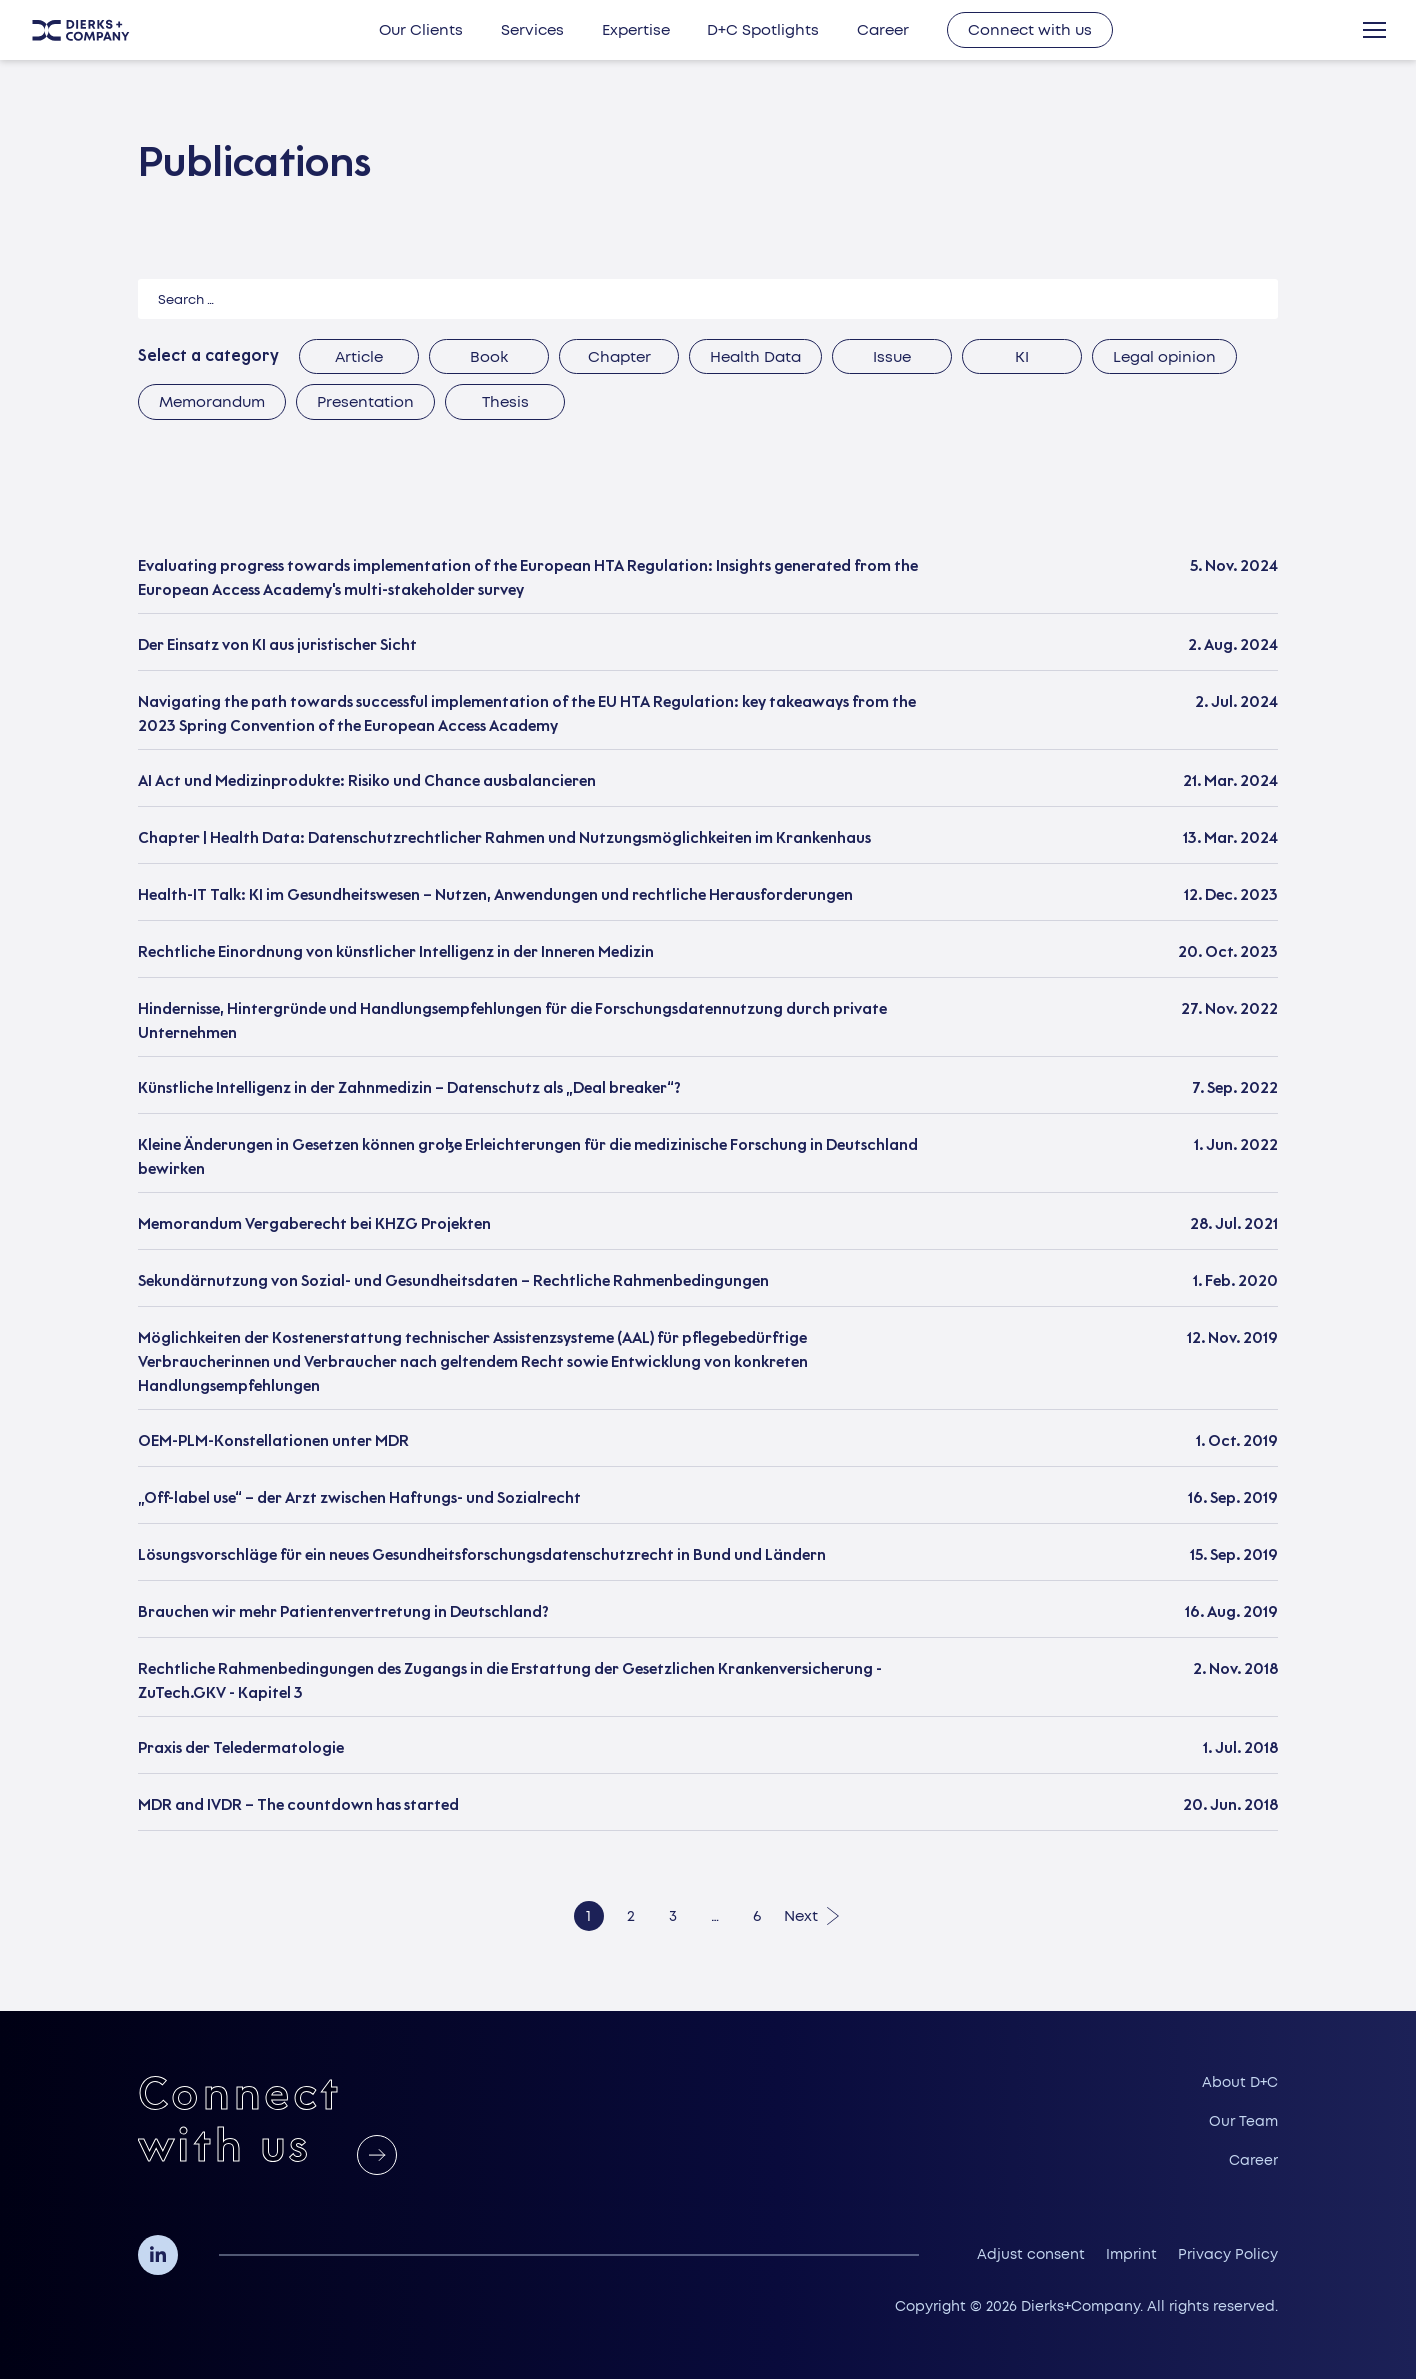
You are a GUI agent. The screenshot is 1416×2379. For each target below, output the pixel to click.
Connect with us (1030, 30)
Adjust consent (1031, 2254)
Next (801, 1916)
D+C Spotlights (763, 30)
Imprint (1131, 2254)
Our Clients (421, 30)
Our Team (1243, 2121)
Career (883, 30)
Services (532, 30)
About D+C (1240, 2082)
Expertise (636, 30)
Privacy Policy (1228, 2254)
